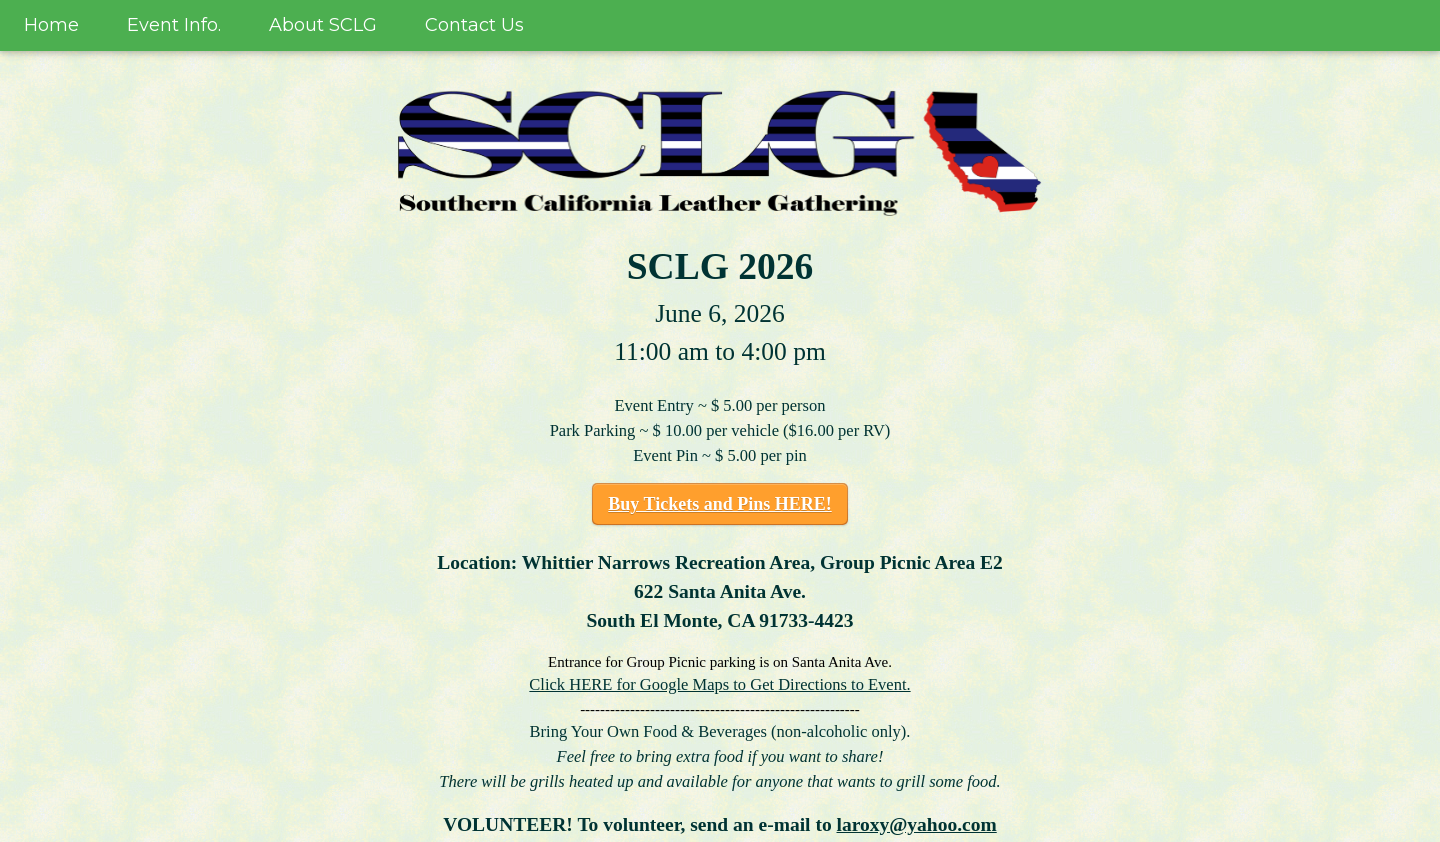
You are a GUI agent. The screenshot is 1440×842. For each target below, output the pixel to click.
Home (51, 25)
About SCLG (323, 25)
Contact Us (474, 25)
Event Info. (174, 25)
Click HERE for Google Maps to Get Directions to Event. (719, 684)
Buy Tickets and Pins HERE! (719, 504)
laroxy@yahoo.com (917, 824)
